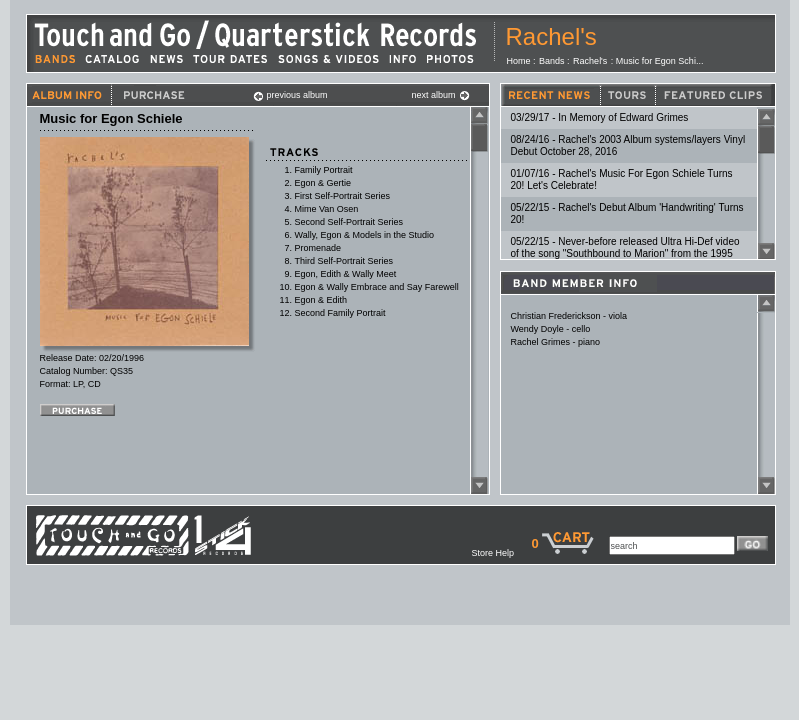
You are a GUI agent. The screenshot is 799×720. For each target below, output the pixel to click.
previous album (290, 95)
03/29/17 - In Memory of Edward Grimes (600, 117)
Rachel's (551, 36)
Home (519, 61)
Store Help (501, 553)
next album (441, 95)
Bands (552, 61)
